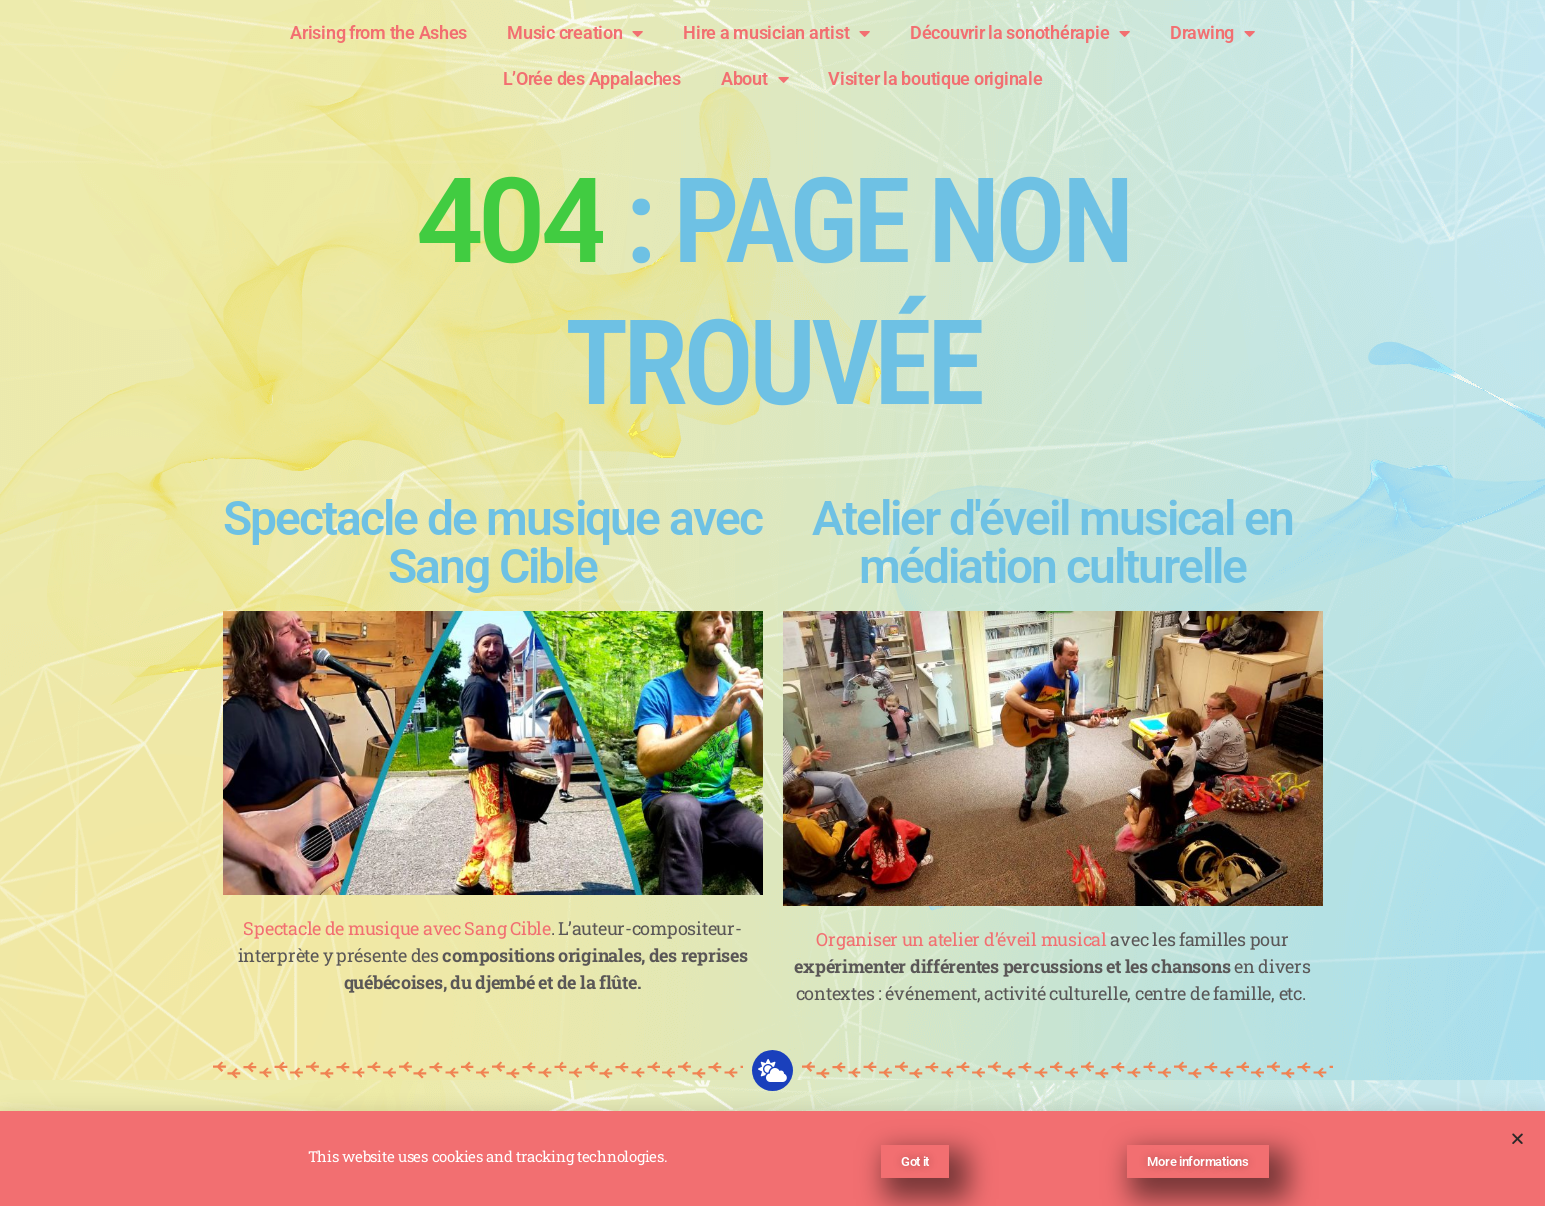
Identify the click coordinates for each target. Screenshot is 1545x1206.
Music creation (575, 33)
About (754, 79)
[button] (1517, 1144)
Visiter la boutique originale (935, 78)
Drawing (1212, 33)
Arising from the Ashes (378, 32)
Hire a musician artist (776, 33)
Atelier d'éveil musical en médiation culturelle (1052, 542)
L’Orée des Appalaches (592, 78)
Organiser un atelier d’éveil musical (961, 939)
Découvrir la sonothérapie (1020, 33)
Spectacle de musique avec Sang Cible (492, 542)
